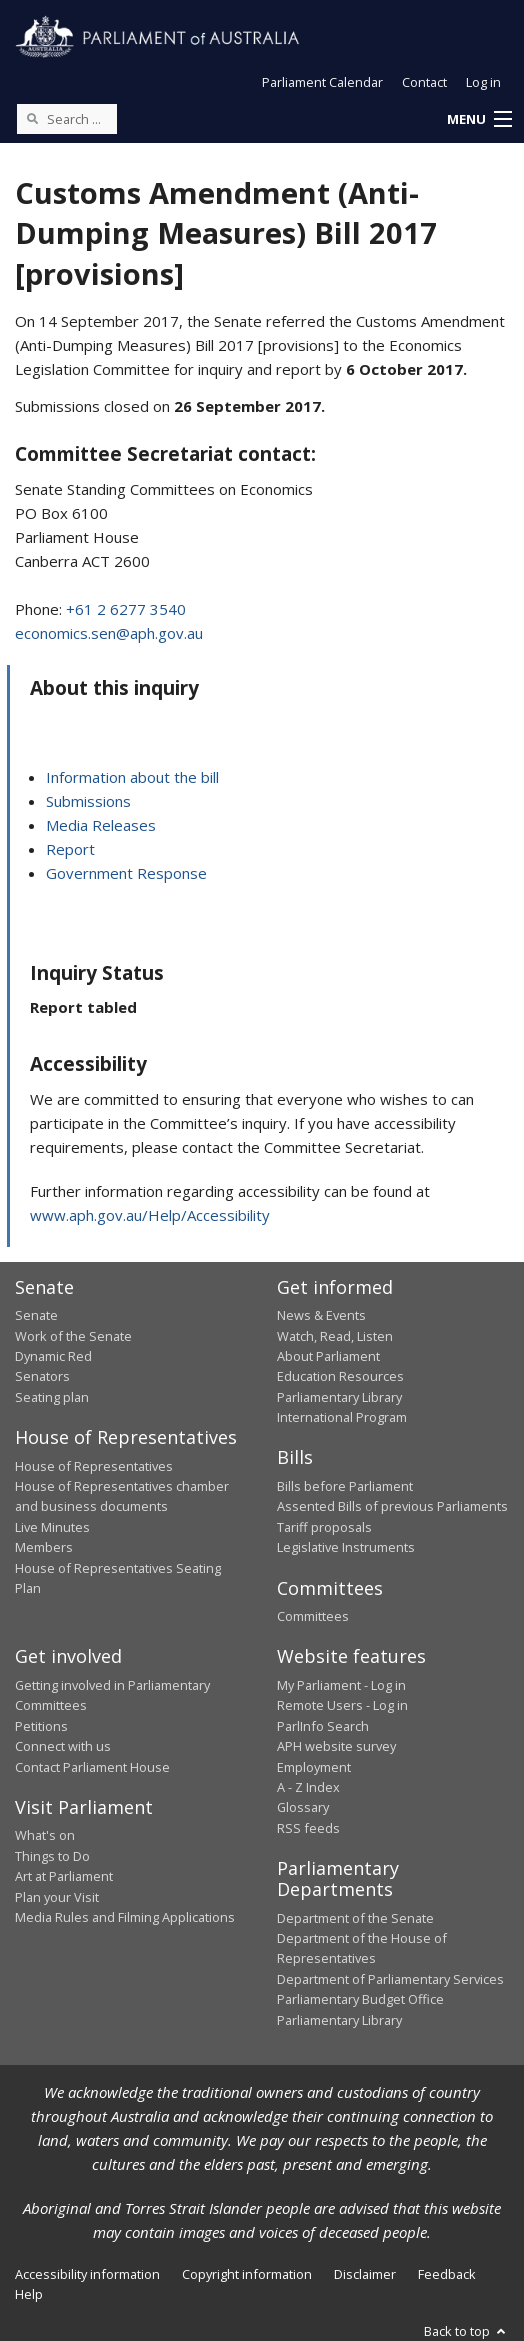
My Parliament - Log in (341, 1685)
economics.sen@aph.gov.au (109, 633)
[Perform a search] (32, 118)
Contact (424, 82)
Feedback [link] (447, 2274)
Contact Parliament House (92, 1767)
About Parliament (328, 1356)
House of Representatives (94, 1466)
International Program (342, 1417)
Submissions (88, 801)
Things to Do (52, 1856)
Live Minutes (52, 1527)
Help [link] (29, 2294)
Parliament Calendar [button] (322, 82)
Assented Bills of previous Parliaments (392, 1506)
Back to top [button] (466, 2331)
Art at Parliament (64, 1876)
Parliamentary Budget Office (360, 1999)
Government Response (126, 873)
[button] (479, 120)
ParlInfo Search (323, 1726)
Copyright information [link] (247, 2274)
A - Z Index (308, 1787)
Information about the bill (132, 777)
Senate (36, 1315)
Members (44, 1547)
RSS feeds (308, 1828)
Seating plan (52, 1397)
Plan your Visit (57, 1897)
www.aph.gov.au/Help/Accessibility (150, 1215)
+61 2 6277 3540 (126, 609)
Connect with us (63, 1746)
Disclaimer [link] (365, 2274)
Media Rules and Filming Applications (125, 1917)
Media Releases (101, 825)
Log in (483, 82)
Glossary (303, 1807)
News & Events (321, 1315)
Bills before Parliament (345, 1486)
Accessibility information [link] (87, 2274)
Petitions (41, 1726)
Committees (313, 1616)
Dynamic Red (53, 1356)
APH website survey (336, 1746)
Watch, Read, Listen (335, 1336)
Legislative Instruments (346, 1547)
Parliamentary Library (339, 1397)
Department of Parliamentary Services (390, 1979)
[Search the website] (67, 119)
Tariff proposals (324, 1527)
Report (70, 849)
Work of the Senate (73, 1336)
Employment (314, 1767)
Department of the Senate (355, 1918)
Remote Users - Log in (342, 1705)
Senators (42, 1376)
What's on (45, 1835)
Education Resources (340, 1376)
